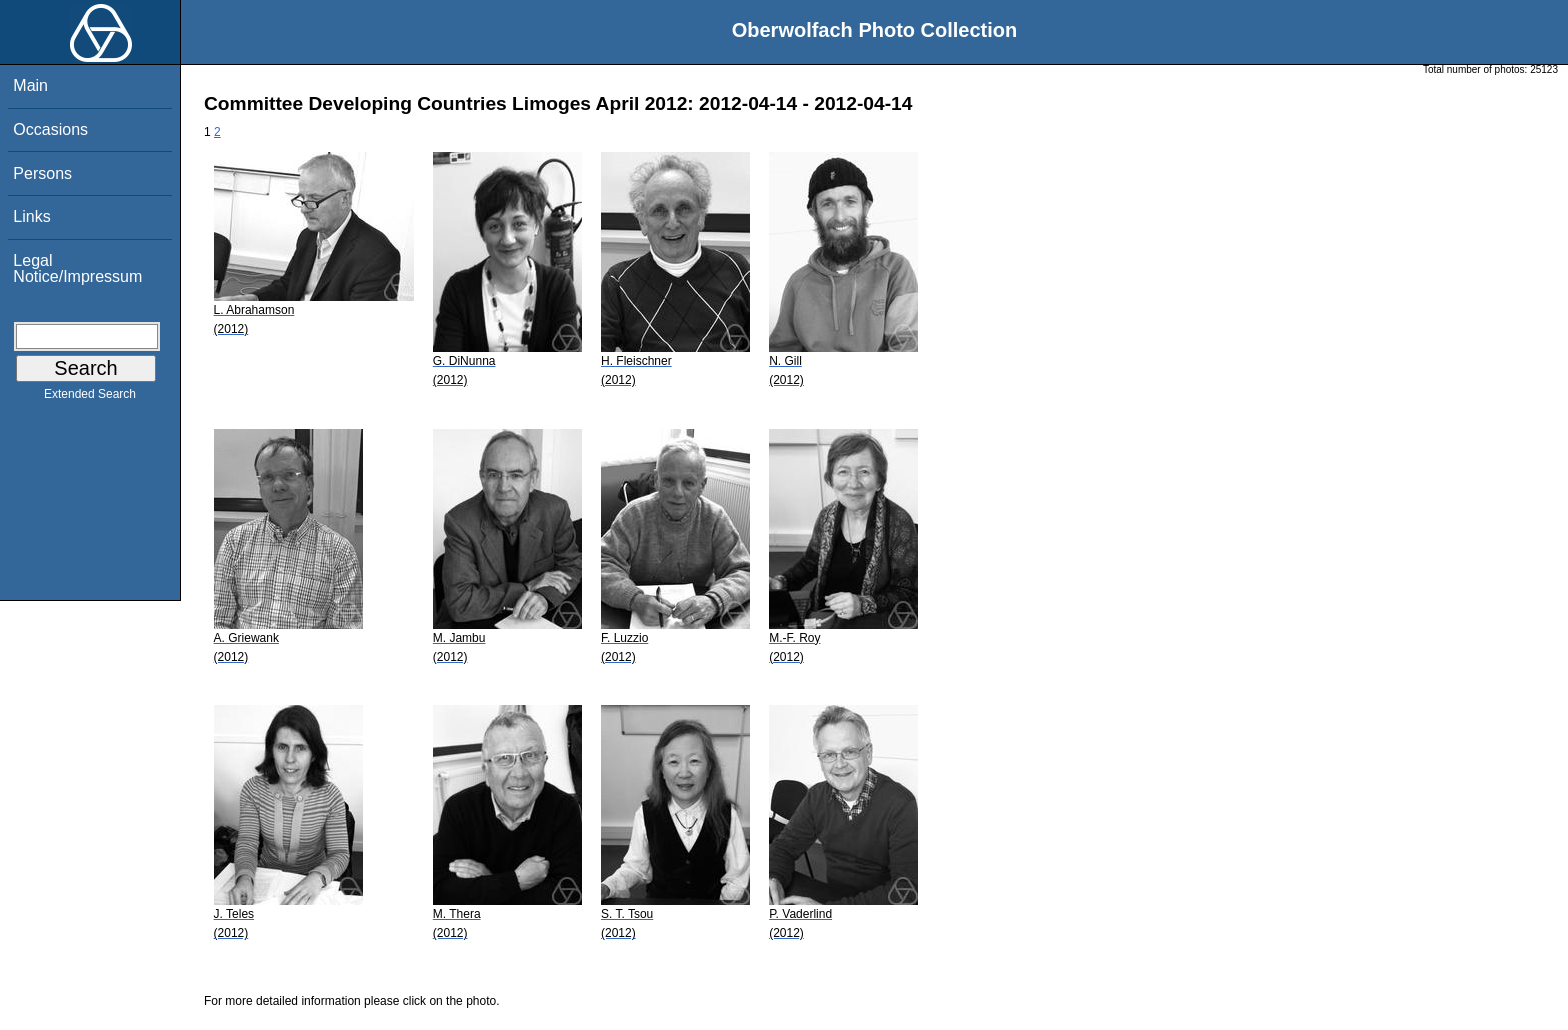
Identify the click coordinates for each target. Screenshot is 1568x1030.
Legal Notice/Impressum (77, 268)
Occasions (50, 129)
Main (30, 85)
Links (31, 216)
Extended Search (90, 398)
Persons (42, 173)
